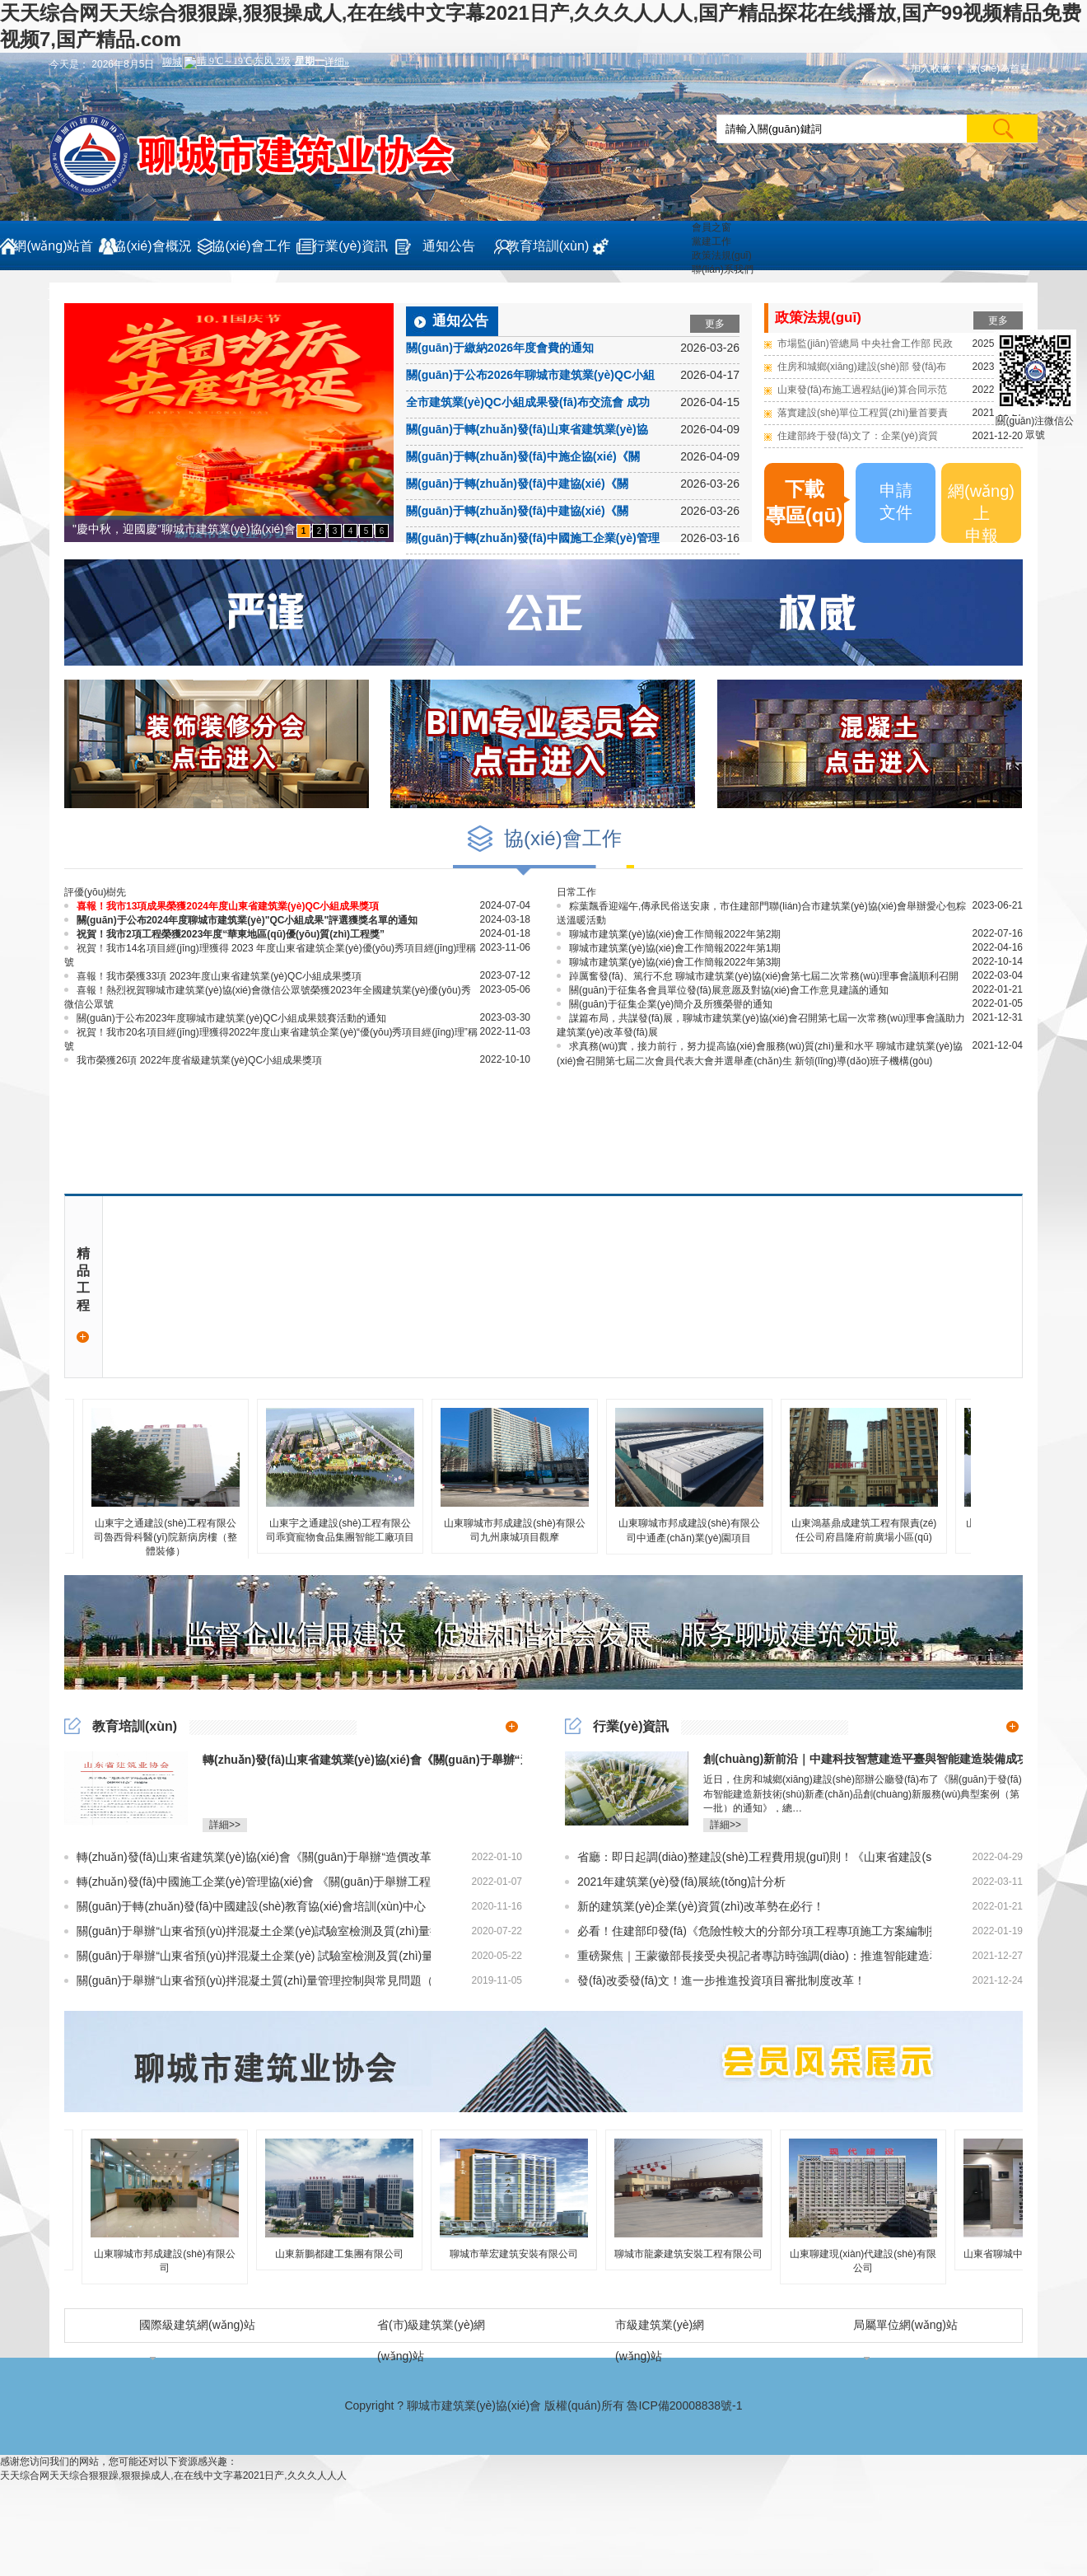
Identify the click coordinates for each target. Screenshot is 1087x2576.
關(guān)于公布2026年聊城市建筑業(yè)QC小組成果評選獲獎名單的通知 (530, 377)
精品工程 (83, 1297)
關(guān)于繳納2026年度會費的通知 (500, 347)
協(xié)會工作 (251, 246)
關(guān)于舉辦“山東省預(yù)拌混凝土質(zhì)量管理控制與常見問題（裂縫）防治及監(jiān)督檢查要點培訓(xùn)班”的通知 (247, 1980)
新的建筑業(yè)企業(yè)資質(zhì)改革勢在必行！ (694, 1906)
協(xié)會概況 (152, 246)
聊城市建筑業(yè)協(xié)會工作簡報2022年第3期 (669, 962)
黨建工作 (711, 241)
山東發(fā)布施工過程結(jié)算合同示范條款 (862, 392)
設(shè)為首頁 (998, 68)
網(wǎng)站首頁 (53, 254)
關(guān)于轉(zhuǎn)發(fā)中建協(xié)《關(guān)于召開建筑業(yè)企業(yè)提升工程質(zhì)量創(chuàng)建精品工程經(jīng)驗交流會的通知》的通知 (531, 513)
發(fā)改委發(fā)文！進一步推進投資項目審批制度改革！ (715, 1980)
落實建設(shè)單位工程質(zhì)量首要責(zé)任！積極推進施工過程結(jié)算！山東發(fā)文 (863, 415)
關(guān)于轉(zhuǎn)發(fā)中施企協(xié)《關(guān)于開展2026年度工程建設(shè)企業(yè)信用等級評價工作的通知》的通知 (530, 459)
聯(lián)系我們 (722, 269)
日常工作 (576, 892)
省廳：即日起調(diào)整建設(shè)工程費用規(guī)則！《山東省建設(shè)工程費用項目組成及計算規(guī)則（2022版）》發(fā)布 (748, 1856)
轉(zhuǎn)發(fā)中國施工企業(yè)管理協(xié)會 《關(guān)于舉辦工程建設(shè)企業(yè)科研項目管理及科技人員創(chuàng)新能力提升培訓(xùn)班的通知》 (247, 1881)
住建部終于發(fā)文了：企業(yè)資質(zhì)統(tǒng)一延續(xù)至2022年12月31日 (865, 438)
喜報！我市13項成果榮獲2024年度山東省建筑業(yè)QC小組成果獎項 (221, 906)
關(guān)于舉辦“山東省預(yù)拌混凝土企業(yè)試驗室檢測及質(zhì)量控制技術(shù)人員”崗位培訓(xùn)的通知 (247, 1931)
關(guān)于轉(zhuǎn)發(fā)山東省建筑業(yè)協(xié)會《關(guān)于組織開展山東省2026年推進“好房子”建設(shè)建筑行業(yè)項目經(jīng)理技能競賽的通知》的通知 (530, 432)
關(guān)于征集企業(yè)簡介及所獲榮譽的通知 (664, 1004)
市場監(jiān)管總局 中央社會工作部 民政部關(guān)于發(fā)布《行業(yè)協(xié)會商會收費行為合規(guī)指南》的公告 (865, 346)
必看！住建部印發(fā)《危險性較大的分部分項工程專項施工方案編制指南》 (748, 1931)
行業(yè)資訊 (350, 246)
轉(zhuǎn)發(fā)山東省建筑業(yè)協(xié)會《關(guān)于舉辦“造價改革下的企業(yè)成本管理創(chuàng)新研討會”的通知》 (247, 1856)
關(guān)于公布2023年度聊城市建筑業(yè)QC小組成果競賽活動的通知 (225, 1018)
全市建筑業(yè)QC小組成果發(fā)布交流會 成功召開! (528, 404)
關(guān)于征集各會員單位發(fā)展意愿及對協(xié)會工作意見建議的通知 (723, 990)
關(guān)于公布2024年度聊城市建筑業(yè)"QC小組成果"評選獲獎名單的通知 (241, 920)
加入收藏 (930, 68)
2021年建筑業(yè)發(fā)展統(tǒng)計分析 (675, 1881)
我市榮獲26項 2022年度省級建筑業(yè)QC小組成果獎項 (193, 1060)
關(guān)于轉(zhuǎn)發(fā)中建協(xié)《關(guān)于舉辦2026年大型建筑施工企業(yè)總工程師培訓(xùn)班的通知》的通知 (527, 486)
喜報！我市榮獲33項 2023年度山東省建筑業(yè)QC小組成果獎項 (213, 976)
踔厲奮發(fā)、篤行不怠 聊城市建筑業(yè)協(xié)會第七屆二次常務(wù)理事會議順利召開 (758, 976)
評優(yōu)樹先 (95, 892)
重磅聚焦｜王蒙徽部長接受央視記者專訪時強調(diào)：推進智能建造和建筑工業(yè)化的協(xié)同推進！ (748, 1955)
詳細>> (224, 1824)
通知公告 (448, 246)
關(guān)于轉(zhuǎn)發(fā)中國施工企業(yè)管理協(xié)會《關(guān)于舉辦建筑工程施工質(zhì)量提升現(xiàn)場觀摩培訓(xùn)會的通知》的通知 (533, 540)
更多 (715, 324)
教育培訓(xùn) (547, 246)
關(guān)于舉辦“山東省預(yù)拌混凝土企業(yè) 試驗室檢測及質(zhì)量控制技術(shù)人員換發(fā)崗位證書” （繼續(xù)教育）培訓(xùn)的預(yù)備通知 (247, 1955)
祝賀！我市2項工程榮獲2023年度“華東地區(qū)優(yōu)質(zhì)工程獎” (224, 934)
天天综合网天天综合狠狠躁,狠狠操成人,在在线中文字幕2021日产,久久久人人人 (173, 2475)
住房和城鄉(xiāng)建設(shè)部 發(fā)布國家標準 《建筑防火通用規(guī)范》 (861, 369)
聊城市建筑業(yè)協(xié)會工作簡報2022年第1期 (669, 948)
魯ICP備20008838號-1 (684, 2405)
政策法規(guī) (722, 255)
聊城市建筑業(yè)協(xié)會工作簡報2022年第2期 (669, 934)
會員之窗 (711, 227)
